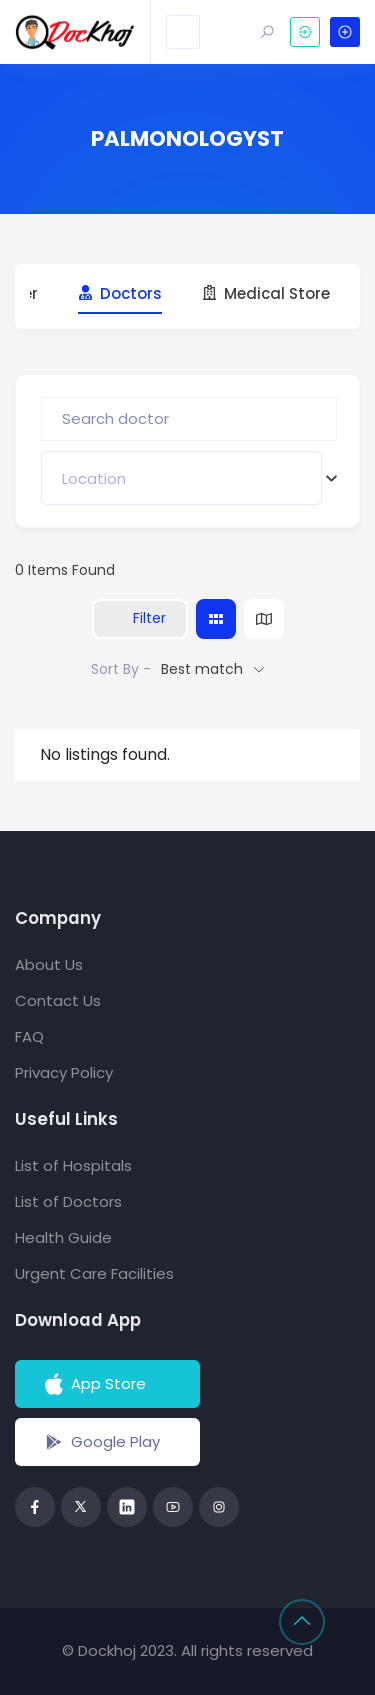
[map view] (264, 619)
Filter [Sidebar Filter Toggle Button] (140, 618)
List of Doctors (68, 1201)
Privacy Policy (64, 1072)
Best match (202, 669)
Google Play (100, 1442)
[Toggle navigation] (183, 32)
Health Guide (63, 1237)
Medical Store (266, 294)
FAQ (29, 1036)
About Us (49, 964)
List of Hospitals (73, 1165)
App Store (93, 1384)
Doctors (120, 294)
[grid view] (216, 619)
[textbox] (94, 478)
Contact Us (58, 1000)
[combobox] (181, 478)
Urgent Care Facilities (94, 1273)
